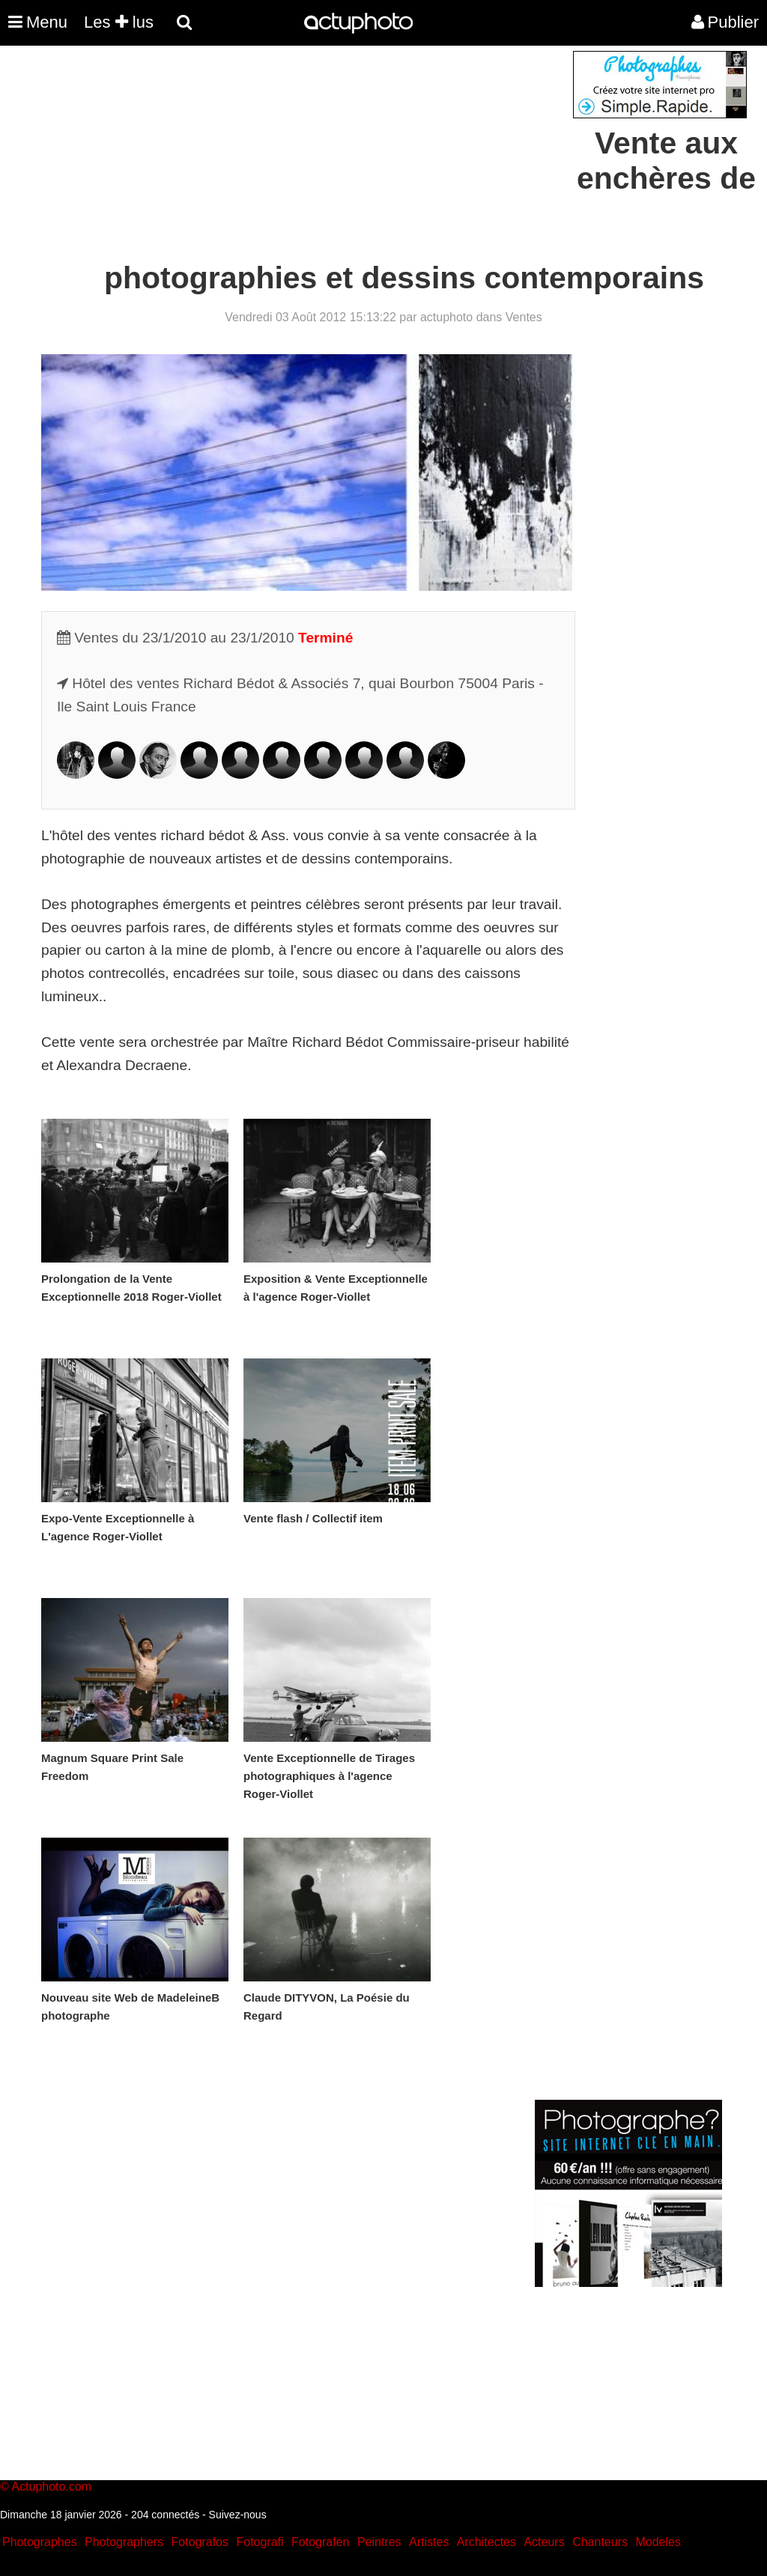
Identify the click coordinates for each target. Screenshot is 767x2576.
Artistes (429, 2542)
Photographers (124, 2542)
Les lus (119, 22)
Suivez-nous (238, 2515)
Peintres (379, 2542)
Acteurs (544, 2542)
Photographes (39, 2542)
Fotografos (200, 2542)
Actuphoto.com (51, 2486)
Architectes (486, 2542)
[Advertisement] (293, 156)
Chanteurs (600, 2542)
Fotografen (320, 2542)
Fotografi (259, 2542)
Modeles (657, 2542)
